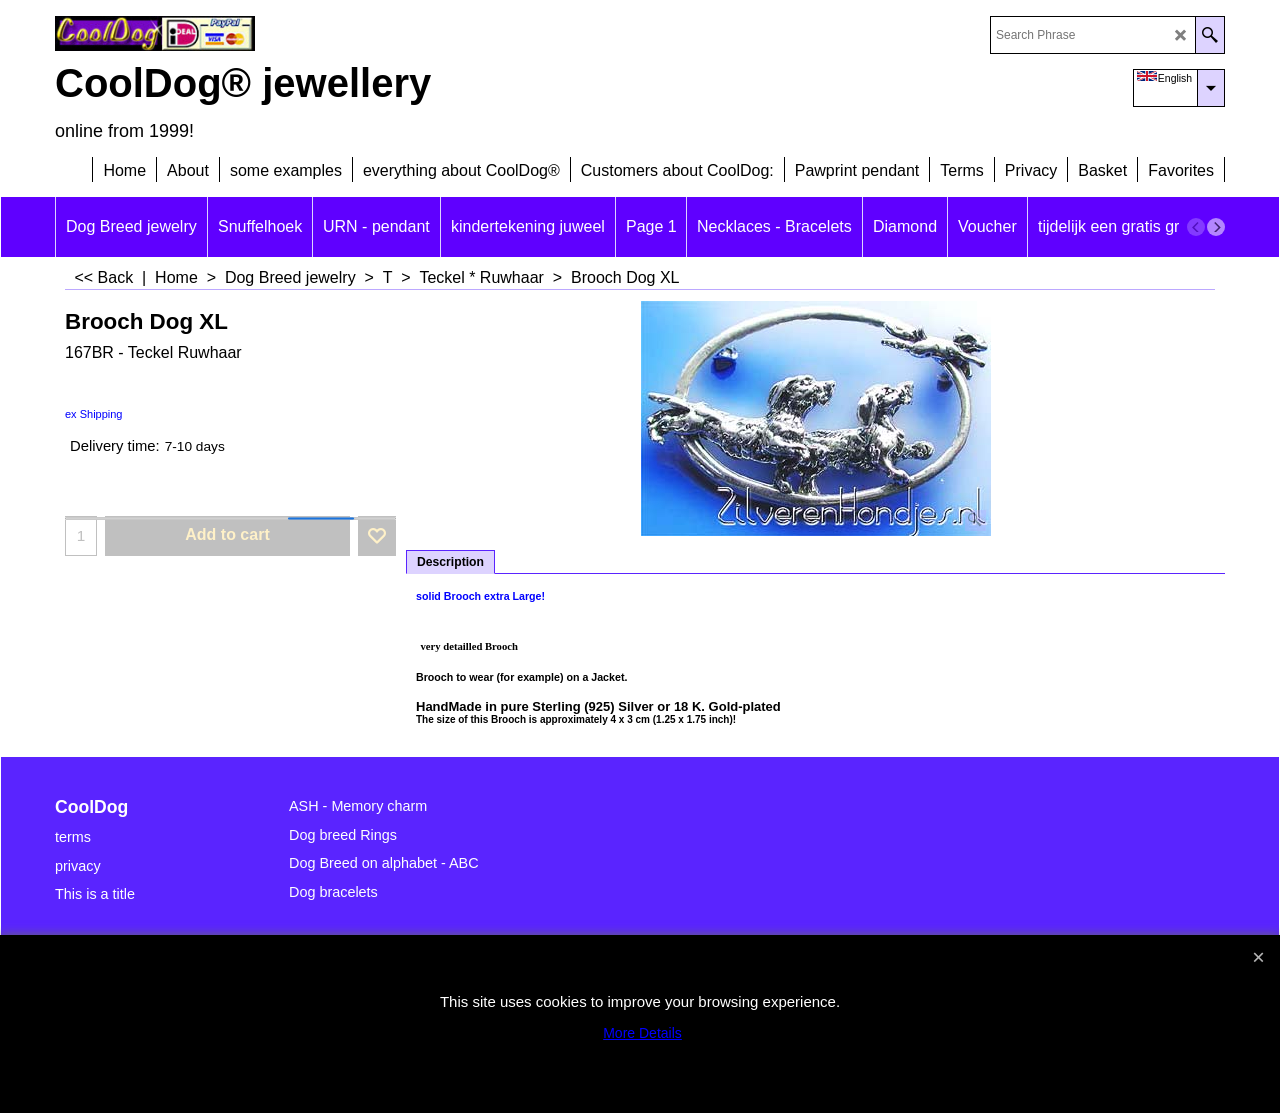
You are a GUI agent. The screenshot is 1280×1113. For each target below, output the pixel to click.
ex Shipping (94, 414)
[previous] (1196, 227)
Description (450, 562)
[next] (1216, 227)
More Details (642, 1033)
